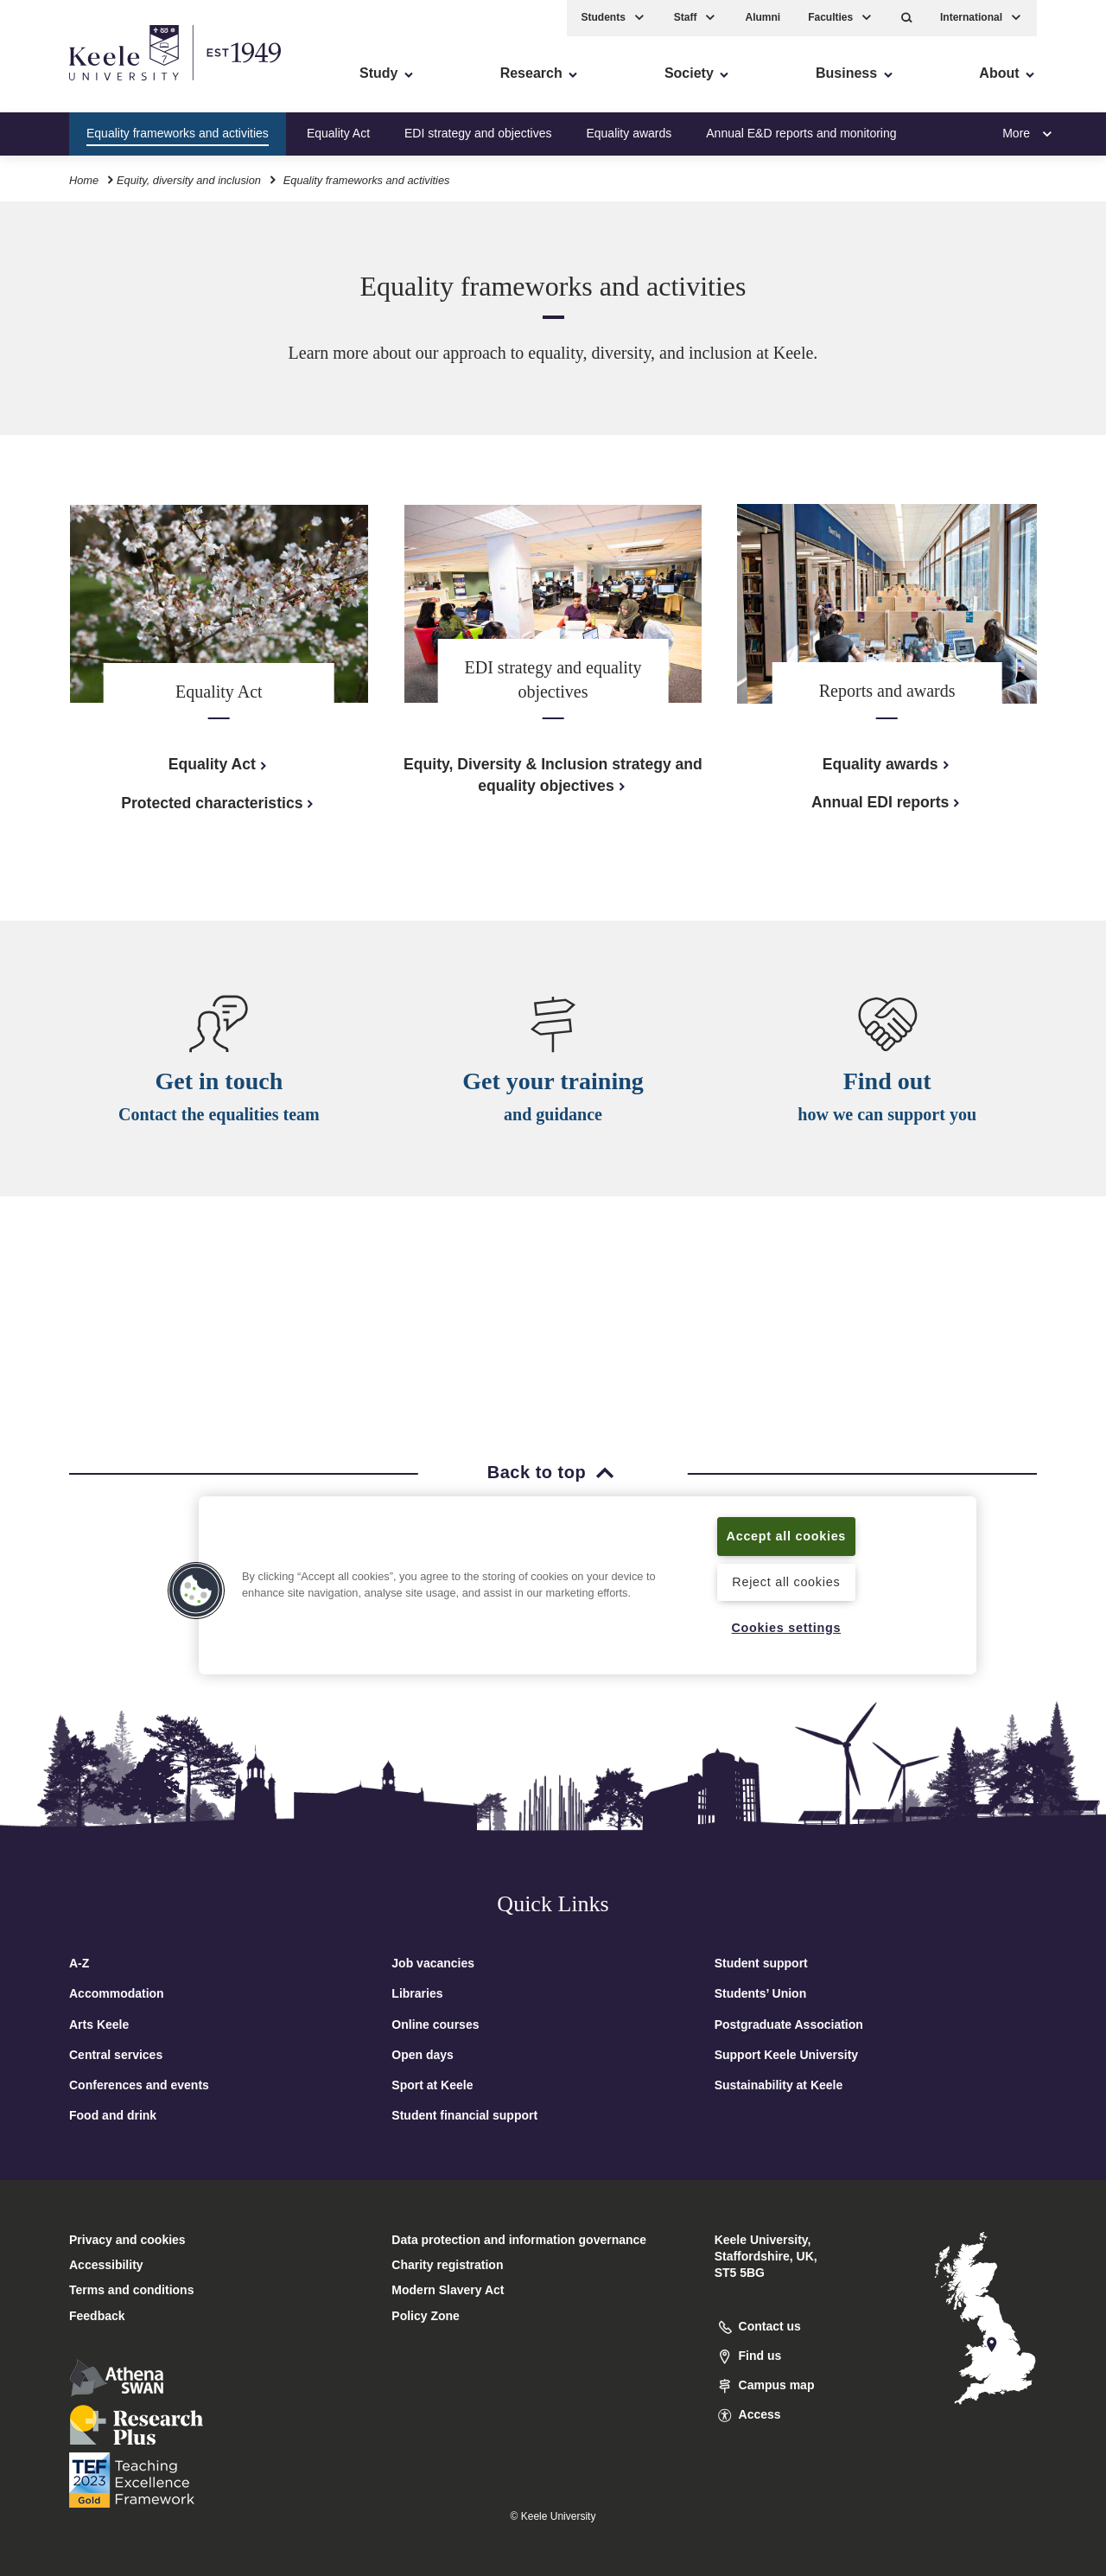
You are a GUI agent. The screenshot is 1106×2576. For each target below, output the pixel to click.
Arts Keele (99, 2024)
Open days (422, 2055)
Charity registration (447, 2265)
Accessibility (64, 86)
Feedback (97, 2316)
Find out (887, 1087)
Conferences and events (139, 2085)
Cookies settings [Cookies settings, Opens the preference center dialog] (786, 1628)
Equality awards (628, 133)
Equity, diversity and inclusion (189, 180)
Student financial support (464, 2115)
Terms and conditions (131, 2290)
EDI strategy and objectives (477, 133)
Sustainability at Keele (779, 2085)
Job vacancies (432, 1963)
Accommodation (116, 1993)
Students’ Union (761, 1993)
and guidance (553, 1117)
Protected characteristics (218, 803)
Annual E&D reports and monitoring (801, 133)
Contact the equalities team (219, 1115)
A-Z (79, 1963)
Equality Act (338, 133)
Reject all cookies (786, 1582)
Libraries (416, 1993)
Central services (115, 2055)
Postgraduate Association (789, 2024)
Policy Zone (425, 2316)
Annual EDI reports (887, 802)
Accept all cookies (787, 1536)
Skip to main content (92, 86)
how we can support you (887, 1121)
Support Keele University (787, 2055)
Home (84, 180)
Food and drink (112, 2115)
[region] (587, 1585)
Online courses (435, 2024)
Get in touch (219, 1081)
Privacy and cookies (127, 2240)
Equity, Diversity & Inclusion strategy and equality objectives (553, 775)
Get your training (552, 1083)
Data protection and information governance (518, 2240)
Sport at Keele (432, 2085)
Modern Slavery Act (447, 2290)
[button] (906, 18)
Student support (761, 1963)
